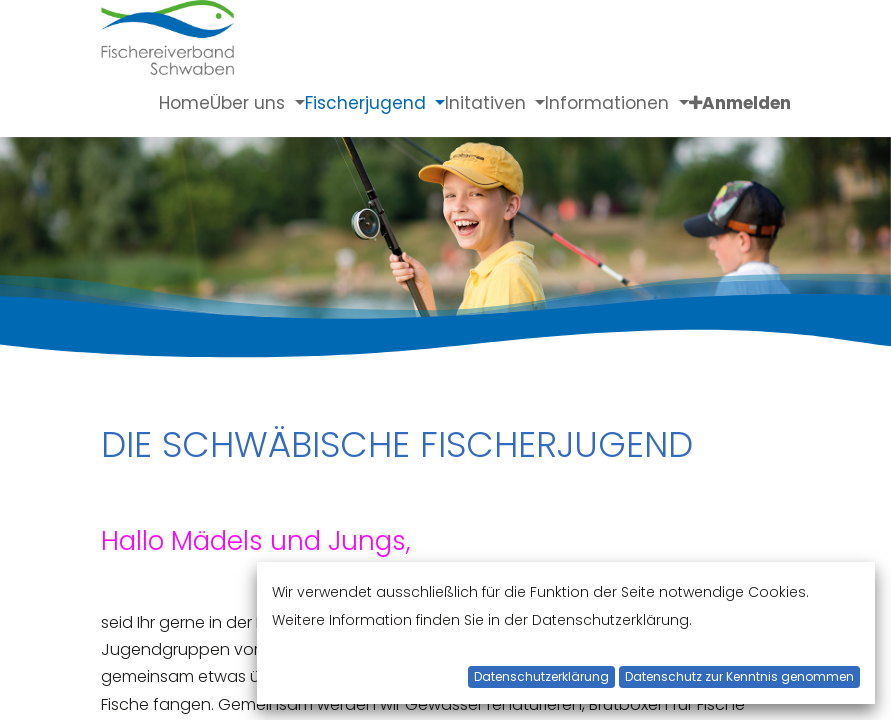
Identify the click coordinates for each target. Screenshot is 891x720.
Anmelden (746, 103)
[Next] (824, 230)
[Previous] (67, 230)
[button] (695, 103)
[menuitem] (184, 103)
